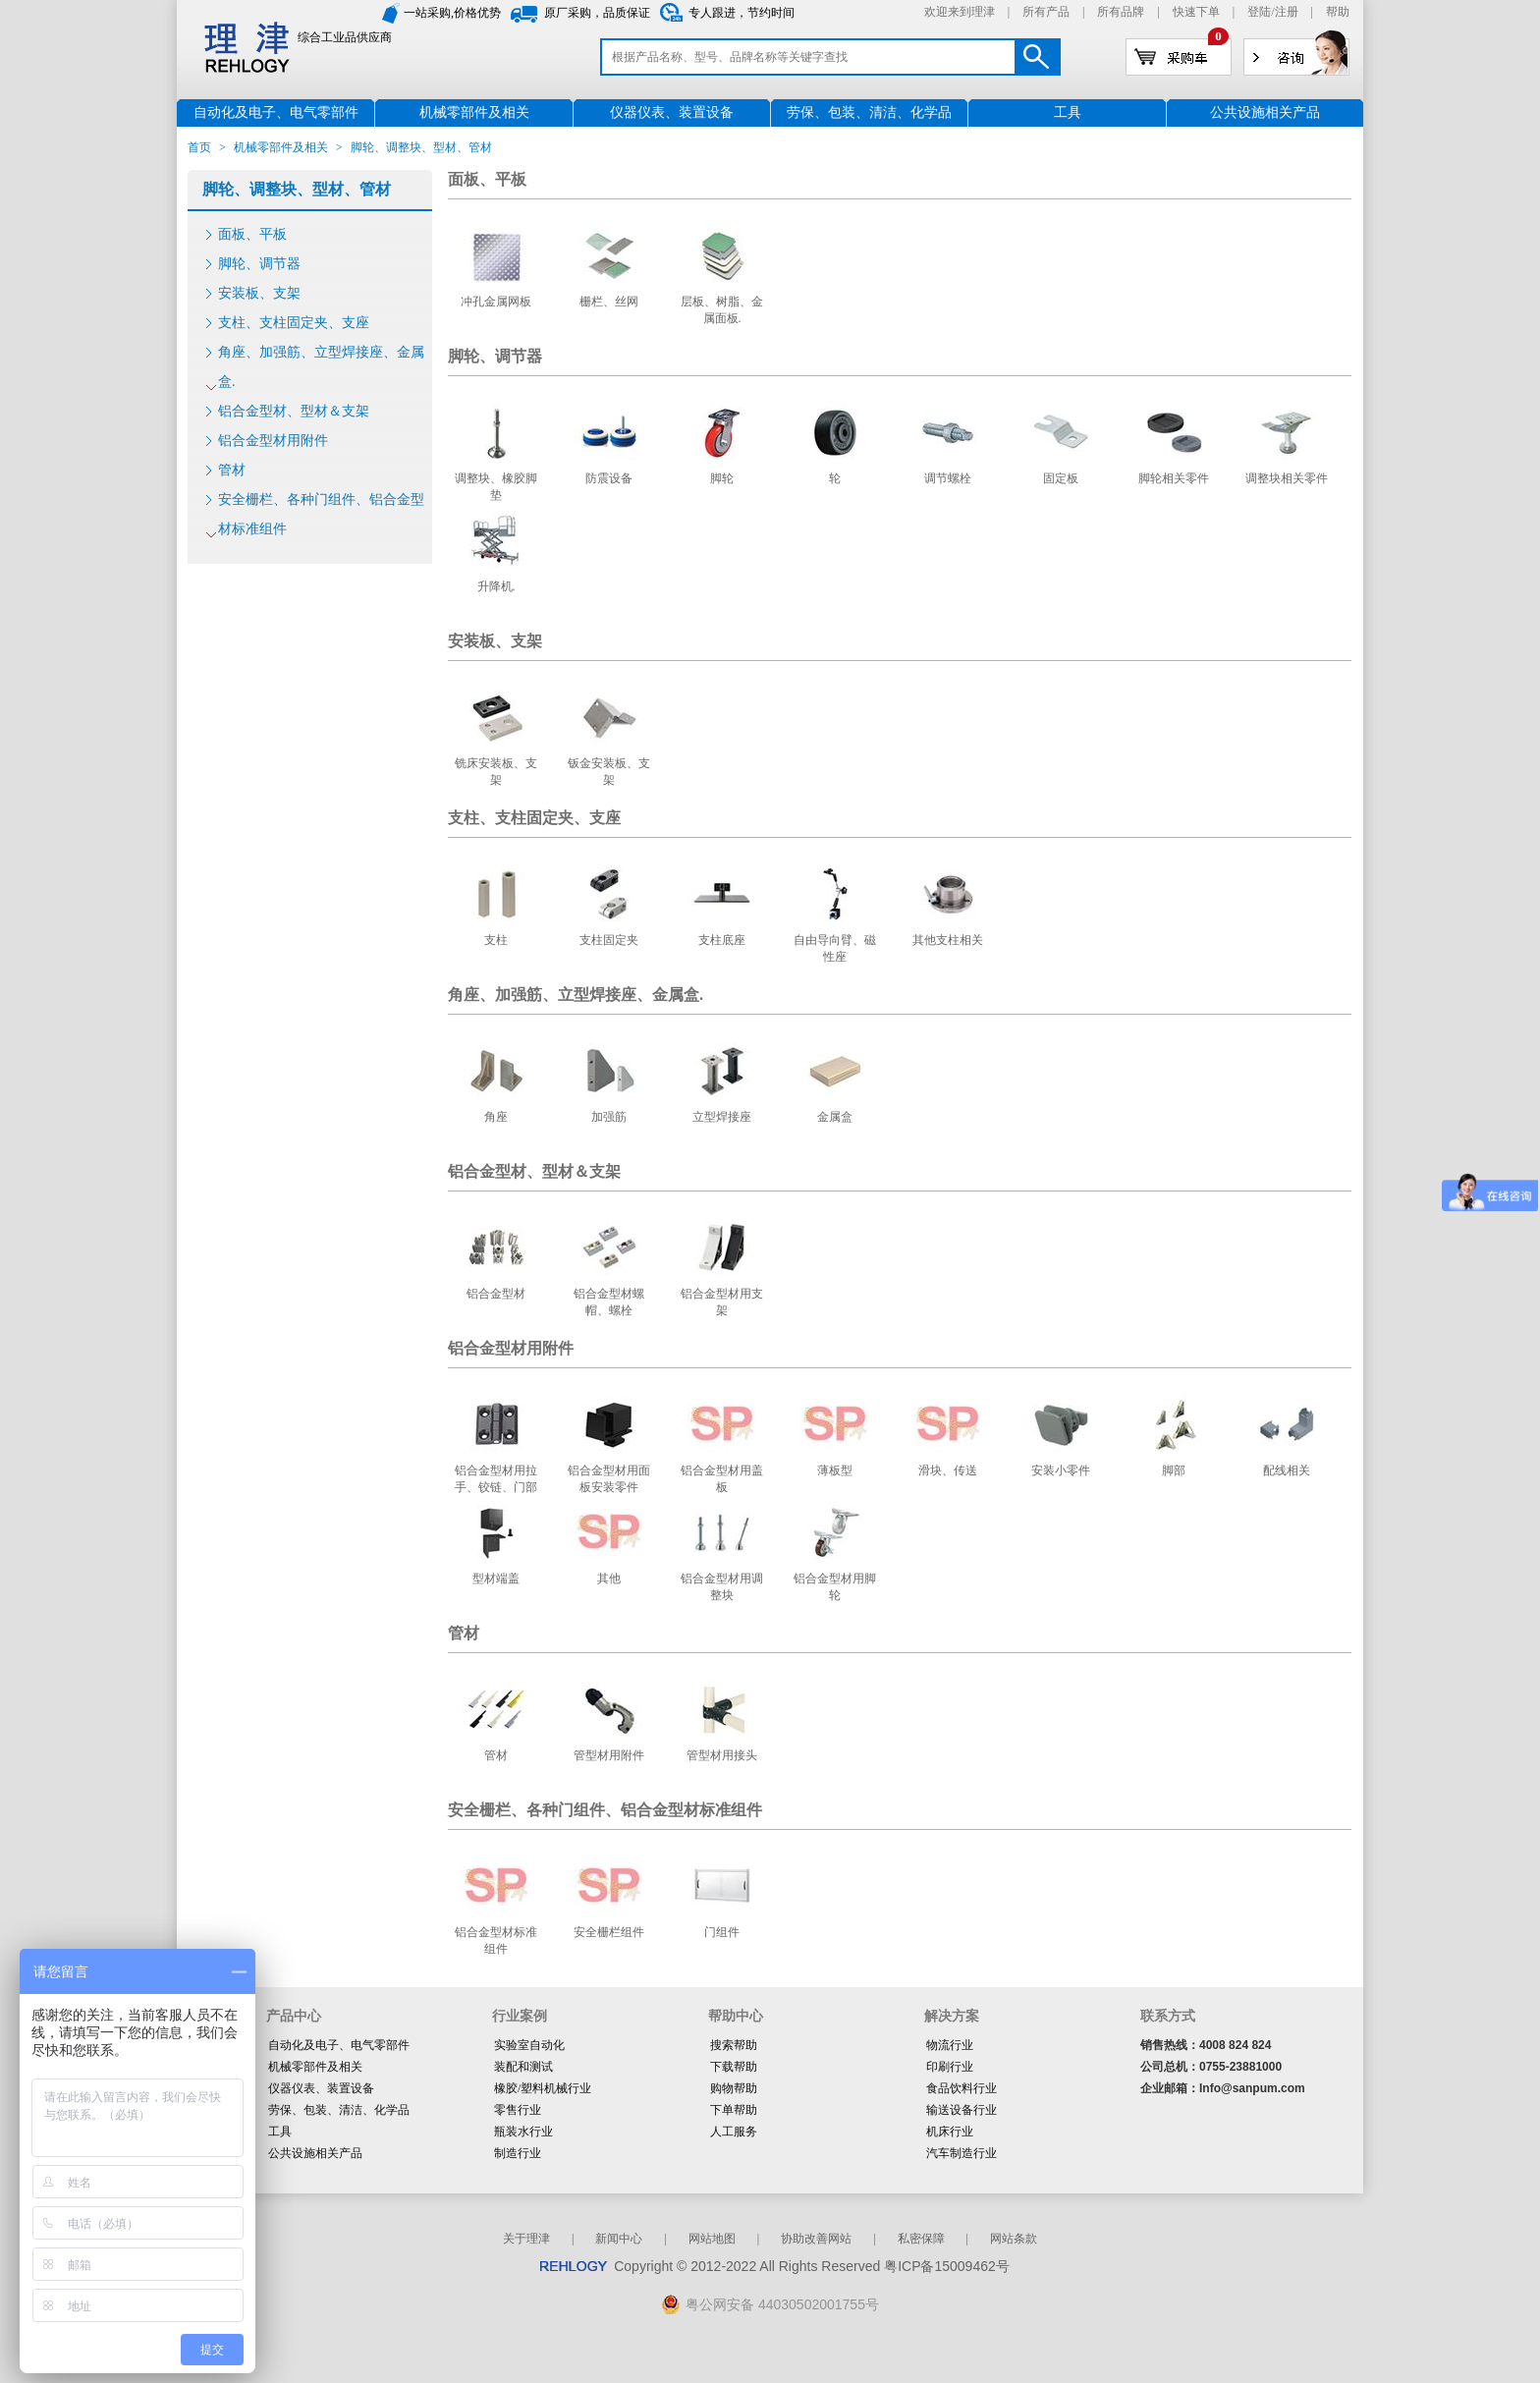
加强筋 (609, 1117)
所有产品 (1046, 12)
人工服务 (733, 2131)
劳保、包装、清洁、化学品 (339, 2110)
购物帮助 (733, 2088)
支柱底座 (721, 940)
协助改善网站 (816, 2238)
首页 (199, 147)
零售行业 (517, 2110)
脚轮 (722, 478)
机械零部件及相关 (281, 147)
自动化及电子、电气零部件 (339, 2045)
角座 (496, 1117)
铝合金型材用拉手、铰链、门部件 (496, 1487)
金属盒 (834, 1117)
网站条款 (1013, 2238)
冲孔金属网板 (496, 301)
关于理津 (526, 2238)
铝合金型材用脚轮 (835, 1587)
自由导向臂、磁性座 (835, 948)
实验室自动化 (529, 2045)
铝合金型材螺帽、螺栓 (609, 1302)
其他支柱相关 (947, 940)
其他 (609, 1578)
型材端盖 (496, 1578)
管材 (232, 470)
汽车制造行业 (961, 2153)
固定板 (1060, 478)
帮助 (1337, 12)
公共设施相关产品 (315, 2153)
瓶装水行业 (523, 2131)
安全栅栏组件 (609, 1932)
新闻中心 (618, 2238)
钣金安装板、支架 (609, 771)
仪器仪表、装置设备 (321, 2088)
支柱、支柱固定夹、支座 (293, 322)
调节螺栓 (947, 478)
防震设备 (608, 478)
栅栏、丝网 (608, 301)
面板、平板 (252, 234)
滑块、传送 (947, 1470)
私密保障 (921, 2238)
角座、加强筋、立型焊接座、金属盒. (321, 367)
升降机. (496, 586)
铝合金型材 (496, 1294)
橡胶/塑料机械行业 (542, 2088)
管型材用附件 (609, 1755)
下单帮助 (733, 2110)
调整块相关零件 (1286, 478)
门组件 (722, 1932)
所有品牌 (1120, 12)
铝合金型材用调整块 (722, 1587)
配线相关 (1286, 1470)
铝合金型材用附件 (273, 440)
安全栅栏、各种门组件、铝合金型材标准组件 (321, 514)
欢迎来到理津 (959, 12)
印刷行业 (949, 2067)
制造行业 (517, 2153)
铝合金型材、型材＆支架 (293, 411)
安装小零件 (1060, 1470)
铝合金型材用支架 (722, 1302)
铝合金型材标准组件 (496, 1940)
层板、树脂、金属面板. (722, 310)
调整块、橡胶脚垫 (496, 486)
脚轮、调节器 (259, 263)
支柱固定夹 (608, 940)
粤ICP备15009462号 (947, 2266)
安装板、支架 (259, 293)
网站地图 (712, 2238)
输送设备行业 (961, 2110)
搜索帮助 (733, 2045)
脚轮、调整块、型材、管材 (296, 189)
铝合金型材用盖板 (722, 1479)
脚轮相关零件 (1173, 478)
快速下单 (1196, 12)
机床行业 (949, 2131)
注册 (1286, 12)
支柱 (496, 940)
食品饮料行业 (961, 2088)
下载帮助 (733, 2067)
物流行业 (949, 2045)
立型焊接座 (721, 1117)
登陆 (1259, 12)
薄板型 (834, 1470)
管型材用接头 (722, 1755)
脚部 (1173, 1470)
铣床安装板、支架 (496, 771)
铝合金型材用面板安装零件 (609, 1479)
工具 (280, 2131)
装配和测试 (523, 2067)
